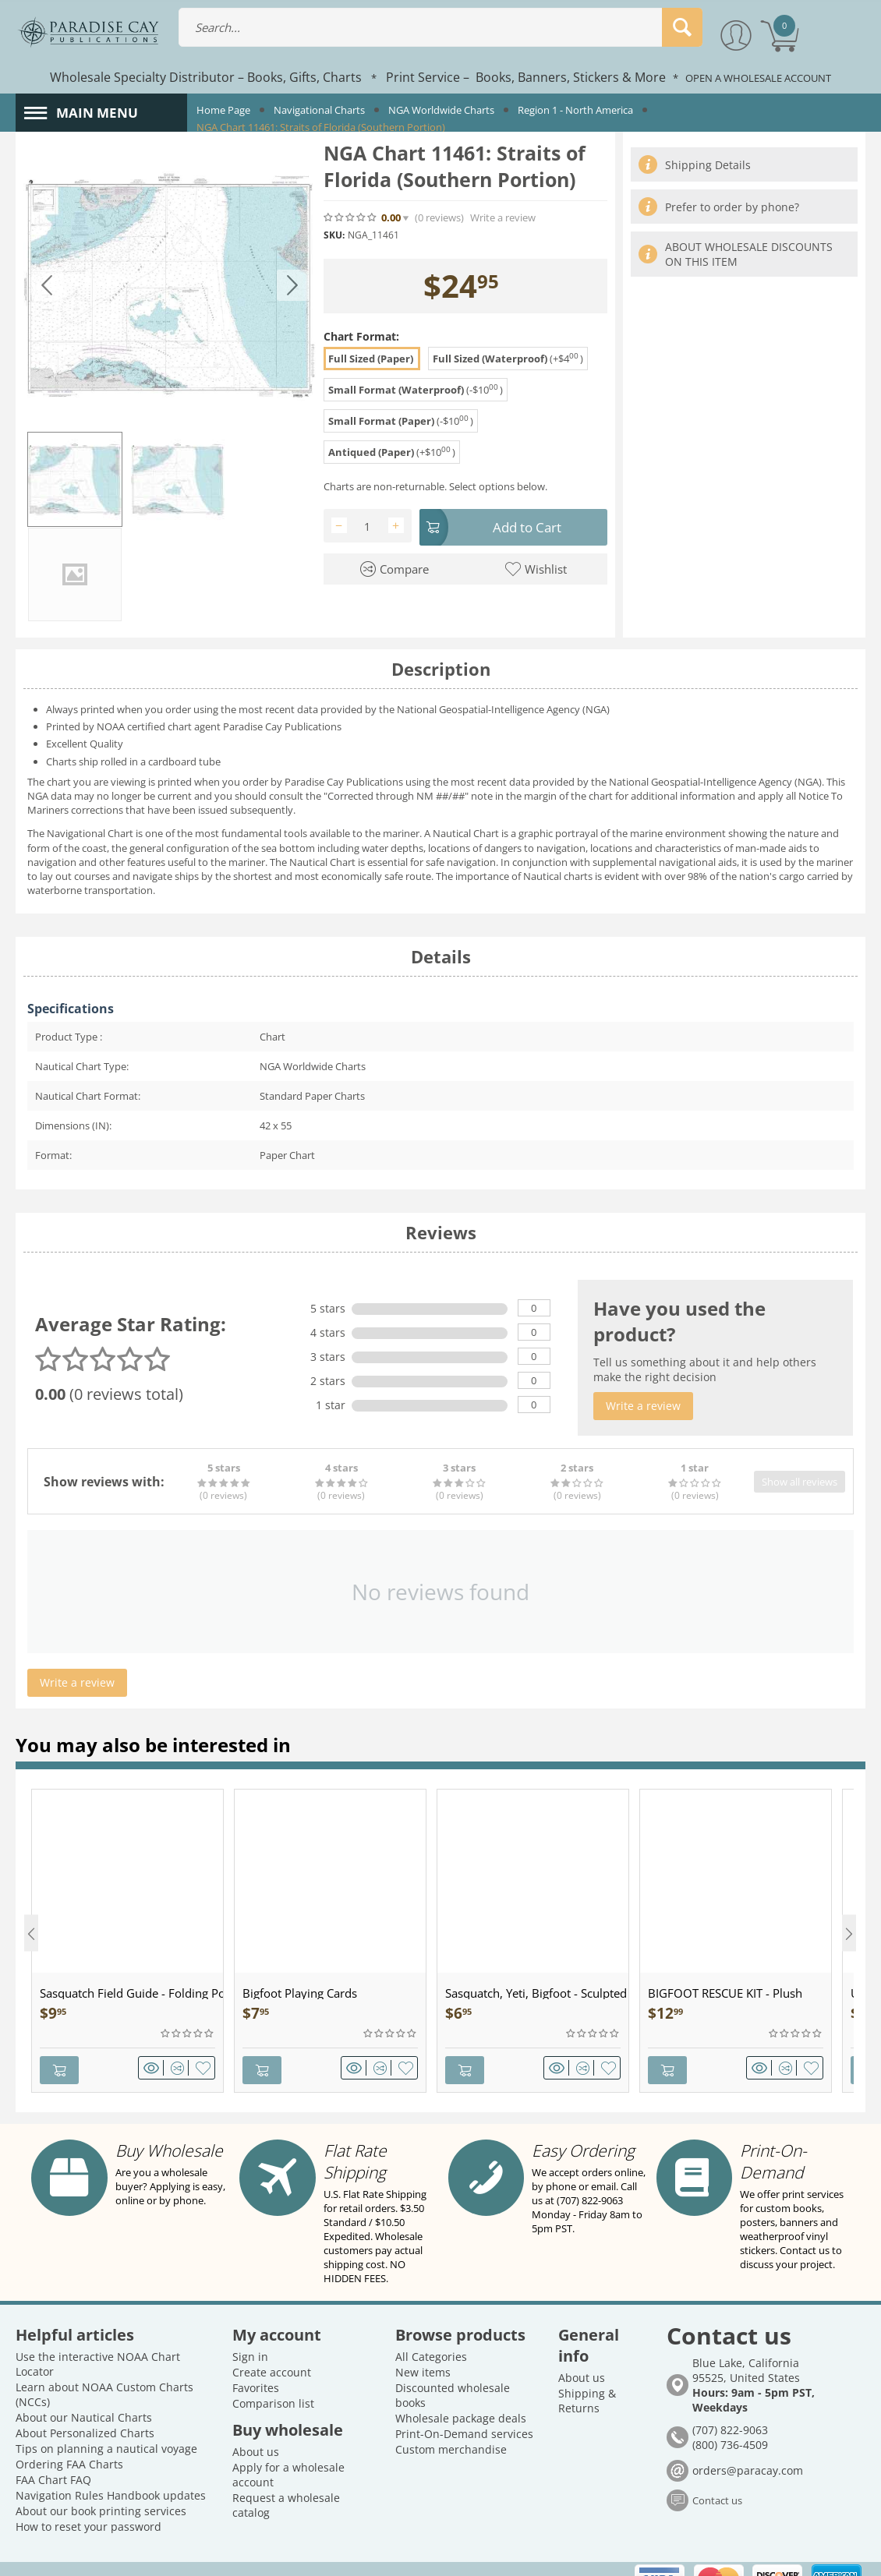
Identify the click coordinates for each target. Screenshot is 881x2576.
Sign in (250, 2331)
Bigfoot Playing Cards (299, 2008)
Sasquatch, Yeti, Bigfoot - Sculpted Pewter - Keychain (536, 2008)
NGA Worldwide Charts (441, 110)
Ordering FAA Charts (69, 2439)
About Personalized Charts (85, 2408)
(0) (439, 218)
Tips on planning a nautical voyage (106, 2423)
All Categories (431, 2331)
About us (255, 2426)
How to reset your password (88, 2501)
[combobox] (441, 27)
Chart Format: (361, 336)
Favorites (255, 2362)
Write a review (503, 218)
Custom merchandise (451, 2424)
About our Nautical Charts (84, 2392)
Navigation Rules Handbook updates (111, 2470)
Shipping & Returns (587, 2375)
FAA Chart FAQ (53, 2454)
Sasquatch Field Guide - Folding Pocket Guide (131, 2008)
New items (423, 2347)
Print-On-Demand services (464, 2408)
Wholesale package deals (460, 2393)
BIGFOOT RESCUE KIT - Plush (725, 2008)
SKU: (334, 235)
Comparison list (273, 2378)
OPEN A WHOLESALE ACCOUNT (758, 78)
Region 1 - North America (575, 110)
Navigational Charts (319, 110)
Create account (271, 2347)
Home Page (223, 110)
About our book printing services (101, 2486)
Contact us (717, 2476)
